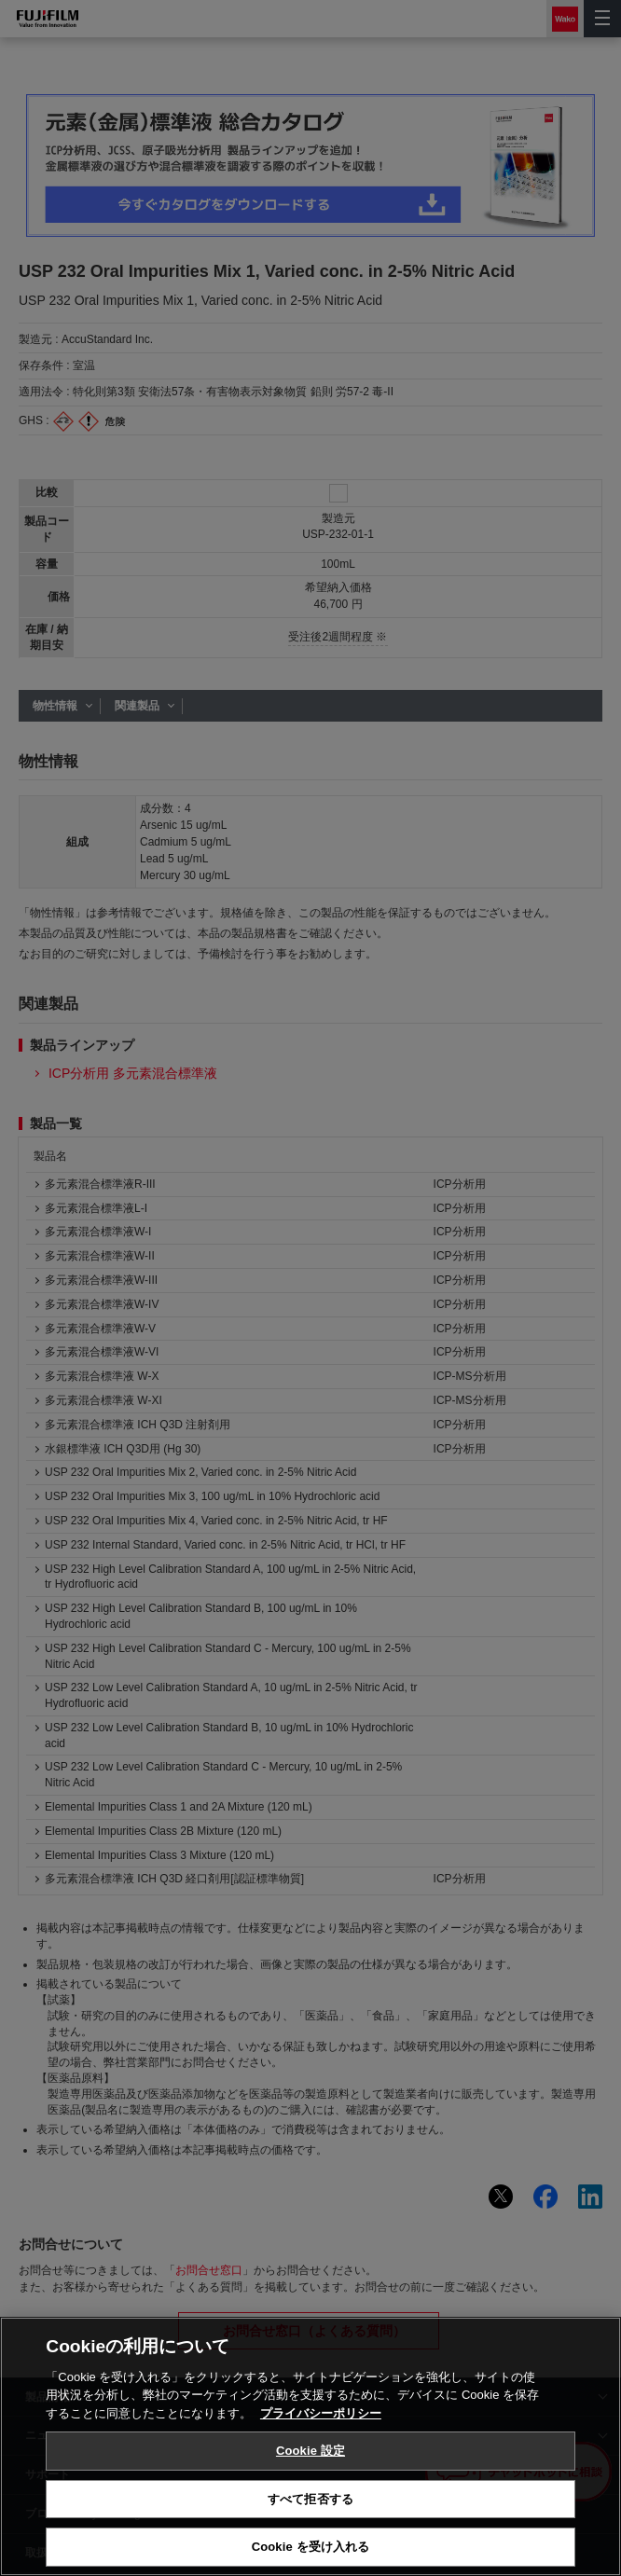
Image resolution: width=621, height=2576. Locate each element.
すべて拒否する (310, 2499)
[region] (310, 2446)
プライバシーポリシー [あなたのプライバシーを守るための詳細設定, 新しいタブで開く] (320, 2413)
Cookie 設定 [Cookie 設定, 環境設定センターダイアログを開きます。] (310, 2451)
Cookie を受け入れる (311, 2547)
